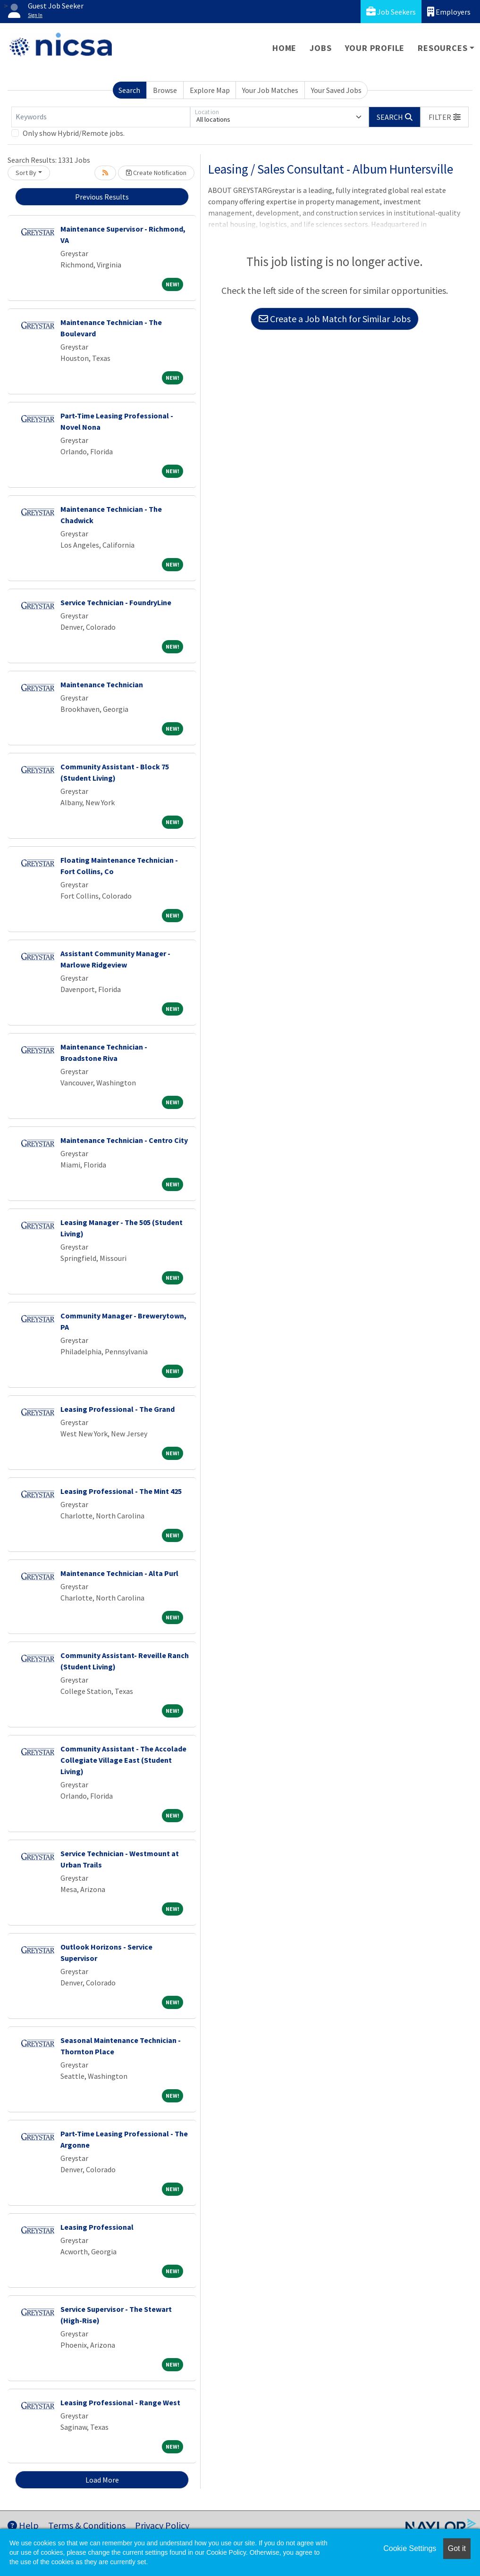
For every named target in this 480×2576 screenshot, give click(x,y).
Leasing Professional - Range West (120, 2402)
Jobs (320, 47)
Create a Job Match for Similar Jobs (335, 319)
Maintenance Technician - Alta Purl (119, 1573)
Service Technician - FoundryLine (115, 602)
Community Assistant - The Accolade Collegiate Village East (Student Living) (123, 1760)
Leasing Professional (97, 2227)
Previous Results (102, 196)
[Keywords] (100, 117)
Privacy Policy (162, 2525)
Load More (102, 2479)
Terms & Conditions (87, 2525)
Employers (449, 11)
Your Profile (375, 47)
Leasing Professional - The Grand (117, 1409)
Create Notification (156, 172)
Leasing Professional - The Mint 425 (121, 1491)
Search (129, 90)
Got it (457, 2548)
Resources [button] (442, 47)
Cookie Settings (409, 2548)
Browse (165, 90)
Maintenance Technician (101, 684)
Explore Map (210, 90)
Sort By (26, 172)
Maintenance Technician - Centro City (124, 1140)
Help (23, 2525)
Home (284, 47)
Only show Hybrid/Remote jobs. (74, 133)
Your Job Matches (270, 90)
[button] (445, 117)
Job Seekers (391, 11)
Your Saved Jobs (336, 90)
